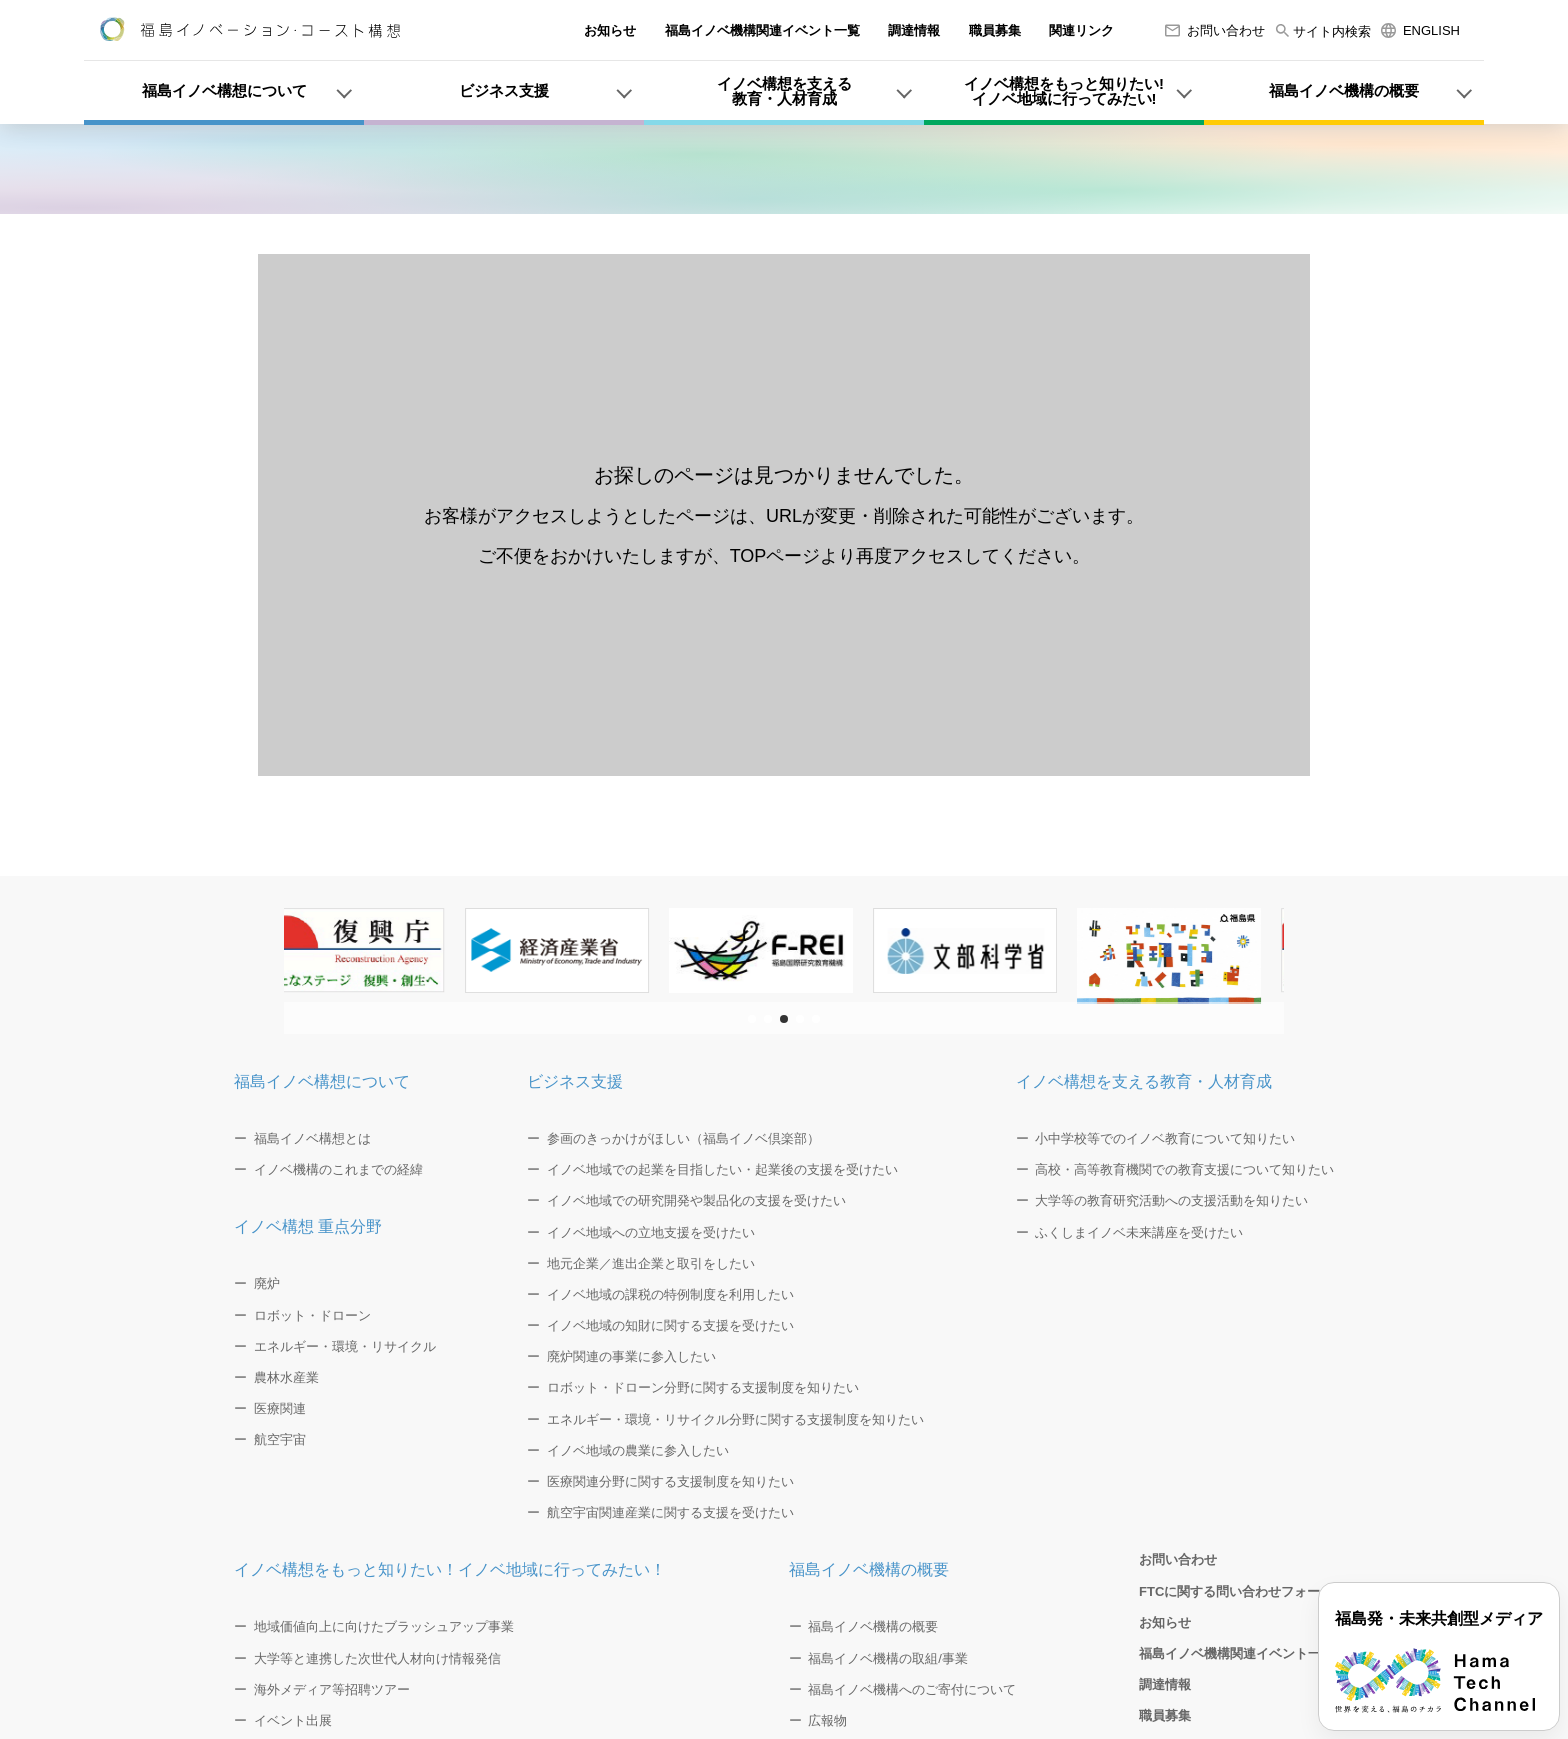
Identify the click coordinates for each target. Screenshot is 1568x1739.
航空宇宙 (280, 1439)
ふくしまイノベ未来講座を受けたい (1139, 1232)
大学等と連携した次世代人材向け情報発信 (377, 1658)
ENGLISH (1420, 30)
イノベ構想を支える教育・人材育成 (1144, 1081)
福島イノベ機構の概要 (869, 1569)
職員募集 (995, 30)
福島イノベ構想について (322, 1081)
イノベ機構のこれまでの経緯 (338, 1169)
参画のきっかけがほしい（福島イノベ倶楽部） (683, 1138)
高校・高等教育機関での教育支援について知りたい (1184, 1169)
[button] (752, 1019)
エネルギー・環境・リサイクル (345, 1346)
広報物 (827, 1720)
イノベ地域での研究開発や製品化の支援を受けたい (696, 1200)
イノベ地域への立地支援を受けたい (651, 1232)
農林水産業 (286, 1377)
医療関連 (280, 1408)
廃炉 (267, 1283)
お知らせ (610, 30)
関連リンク (1081, 30)
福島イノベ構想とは (312, 1138)
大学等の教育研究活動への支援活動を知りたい (1171, 1200)
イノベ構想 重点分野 (308, 1226)
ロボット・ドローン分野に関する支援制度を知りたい (703, 1387)
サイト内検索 (1323, 31)
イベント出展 (293, 1720)
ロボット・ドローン (312, 1315)
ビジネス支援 (575, 1081)
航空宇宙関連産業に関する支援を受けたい (670, 1512)
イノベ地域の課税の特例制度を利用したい (670, 1294)
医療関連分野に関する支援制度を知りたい (670, 1481)
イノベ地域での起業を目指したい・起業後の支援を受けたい (722, 1169)
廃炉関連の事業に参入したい (631, 1356)
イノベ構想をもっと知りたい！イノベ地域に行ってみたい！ (450, 1569)
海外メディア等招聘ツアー (332, 1689)
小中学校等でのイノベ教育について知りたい (1165, 1138)
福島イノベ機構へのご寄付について (912, 1689)
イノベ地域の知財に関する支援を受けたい (670, 1325)
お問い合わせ (1215, 30)
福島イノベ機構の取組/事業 (888, 1658)
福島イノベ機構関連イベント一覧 (762, 30)
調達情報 (914, 30)
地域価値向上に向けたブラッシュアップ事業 (384, 1626)
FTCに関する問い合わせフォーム (1236, 1591)
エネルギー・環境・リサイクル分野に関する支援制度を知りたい (735, 1419)
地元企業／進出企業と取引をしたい (651, 1263)
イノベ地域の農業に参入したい (638, 1450)
